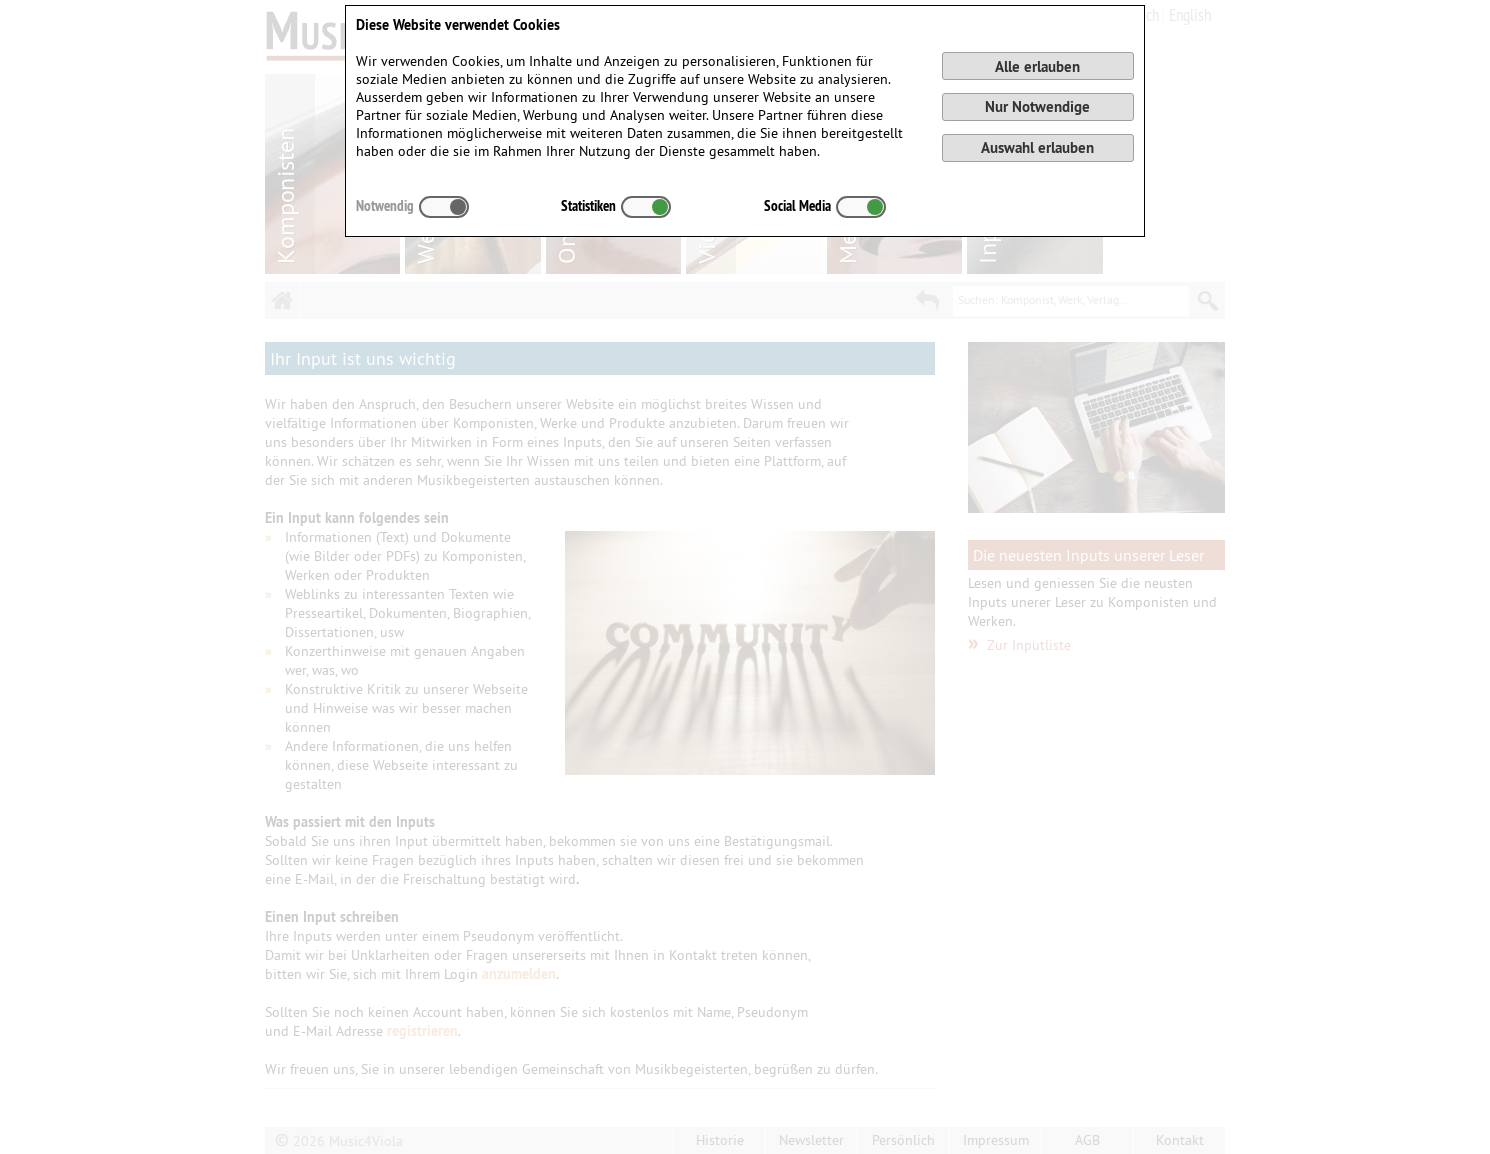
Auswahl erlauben (1037, 147)
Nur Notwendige (1037, 106)
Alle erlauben (1037, 66)
